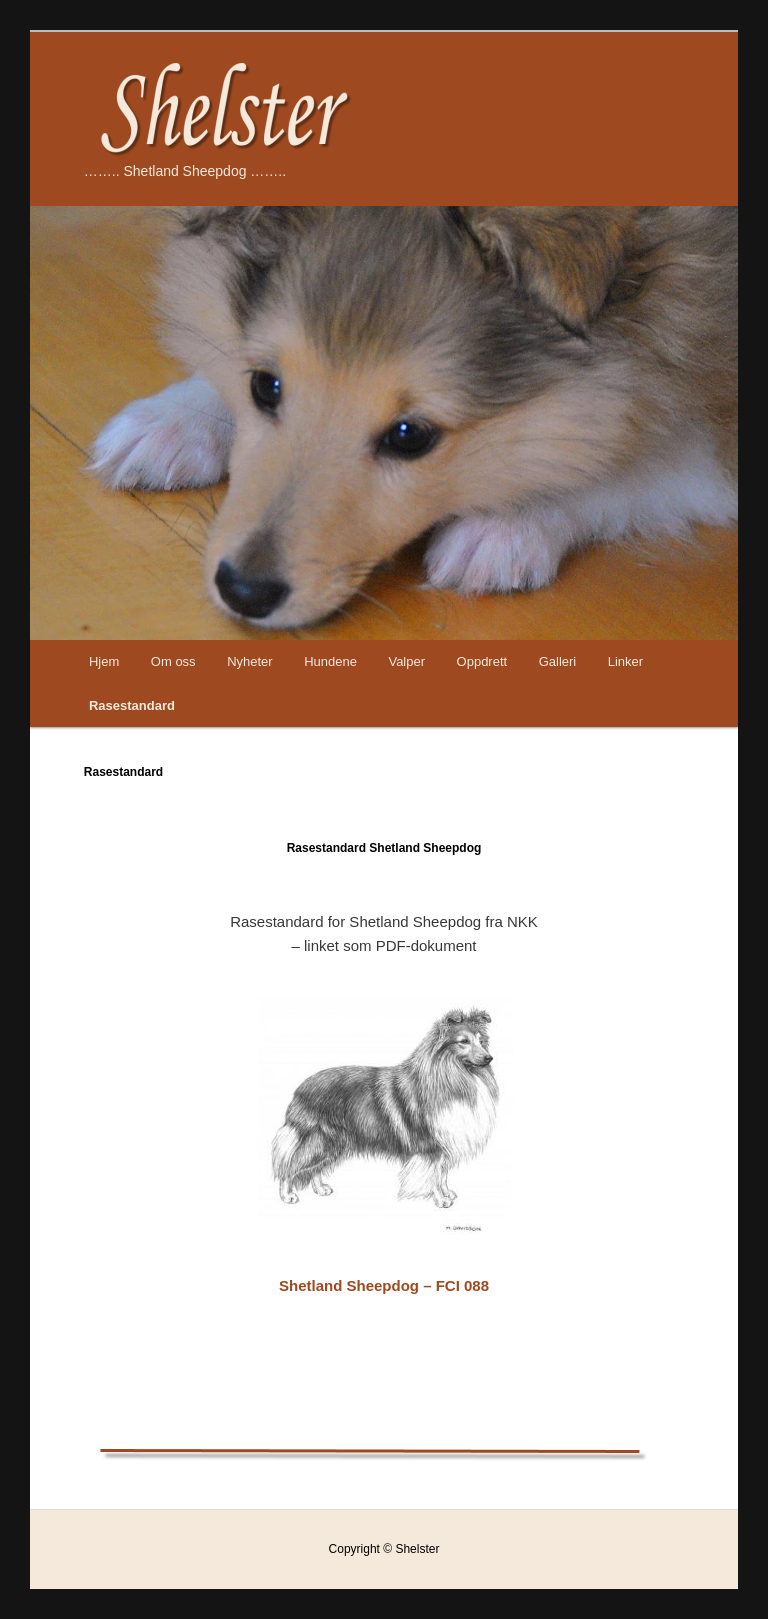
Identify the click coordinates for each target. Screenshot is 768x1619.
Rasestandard (132, 705)
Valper (406, 661)
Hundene (330, 661)
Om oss (173, 661)
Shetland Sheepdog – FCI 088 (384, 1285)
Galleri (558, 661)
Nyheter (250, 661)
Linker (625, 661)
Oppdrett (482, 661)
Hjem (104, 661)
